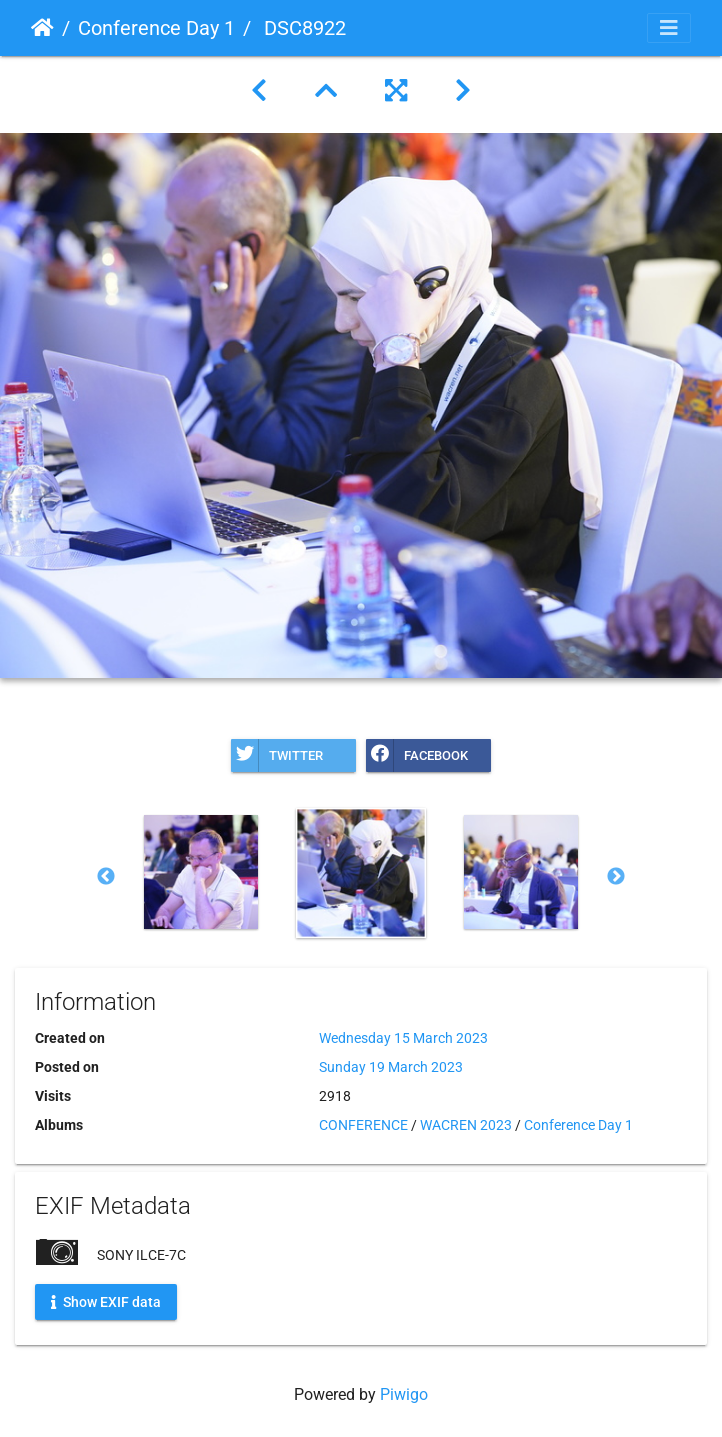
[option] (201, 872)
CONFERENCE (363, 1125)
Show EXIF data (106, 1302)
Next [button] (616, 877)
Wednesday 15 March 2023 (403, 1038)
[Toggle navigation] (669, 28)
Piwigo (404, 1394)
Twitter (277, 755)
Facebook (417, 755)
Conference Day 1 (156, 28)
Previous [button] (106, 877)
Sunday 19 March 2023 (391, 1067)
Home (42, 28)
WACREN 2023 (466, 1125)
